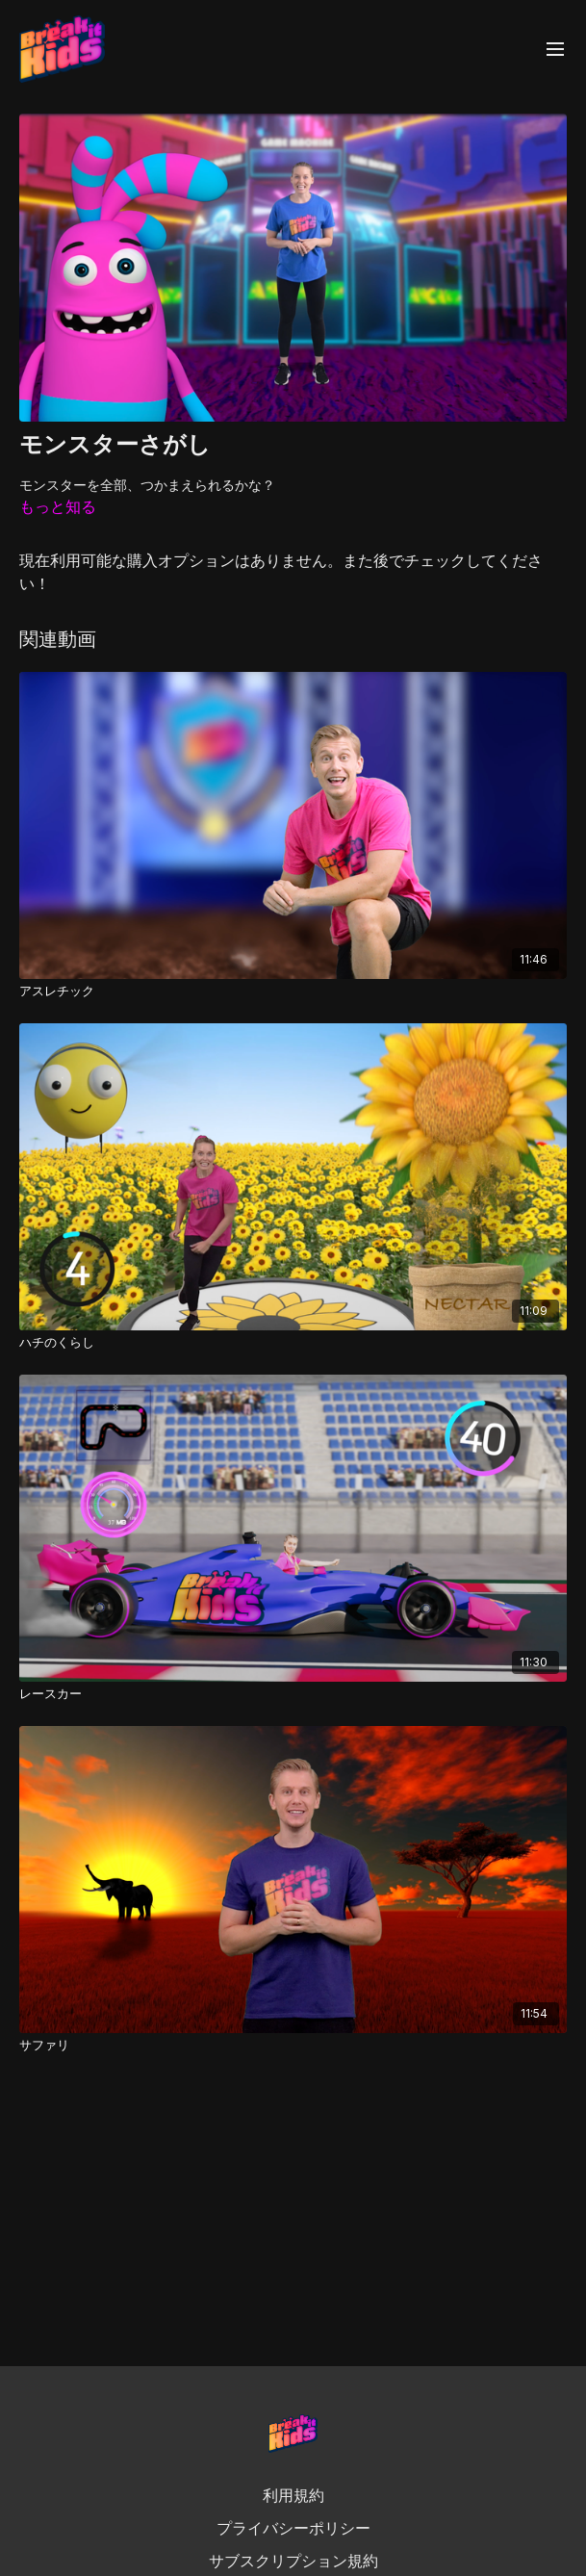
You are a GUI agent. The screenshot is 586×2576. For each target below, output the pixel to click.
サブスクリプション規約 (293, 2560)
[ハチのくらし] (293, 1342)
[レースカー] (293, 1694)
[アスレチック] (293, 991)
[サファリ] (293, 2045)
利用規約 (293, 2495)
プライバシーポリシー (293, 2527)
